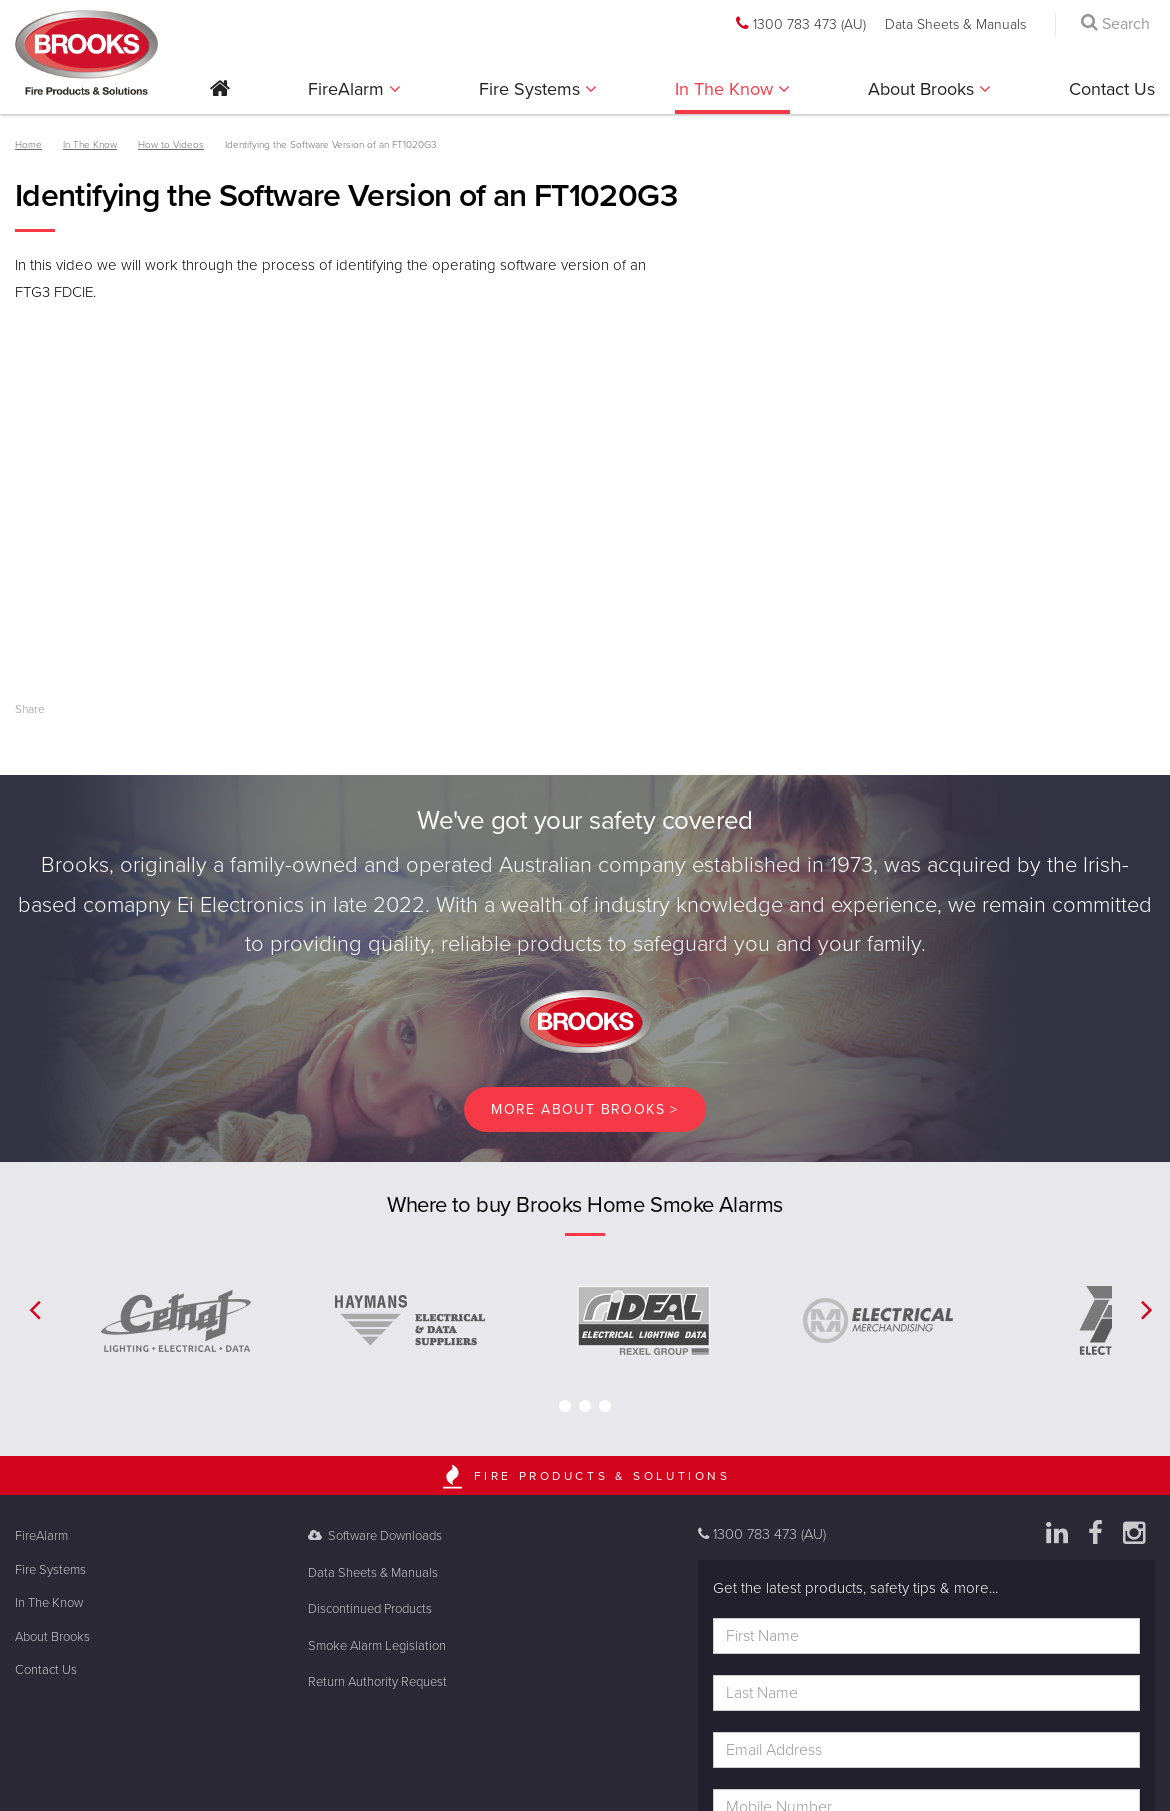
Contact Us (1112, 89)
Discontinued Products (370, 1609)
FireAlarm (348, 89)
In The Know (726, 89)
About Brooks (923, 89)
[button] (220, 95)
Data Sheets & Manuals (955, 24)
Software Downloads (375, 1536)
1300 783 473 (801, 24)
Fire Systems (532, 89)
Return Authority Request (377, 1682)
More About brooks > (585, 1109)
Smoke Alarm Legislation (377, 1646)
